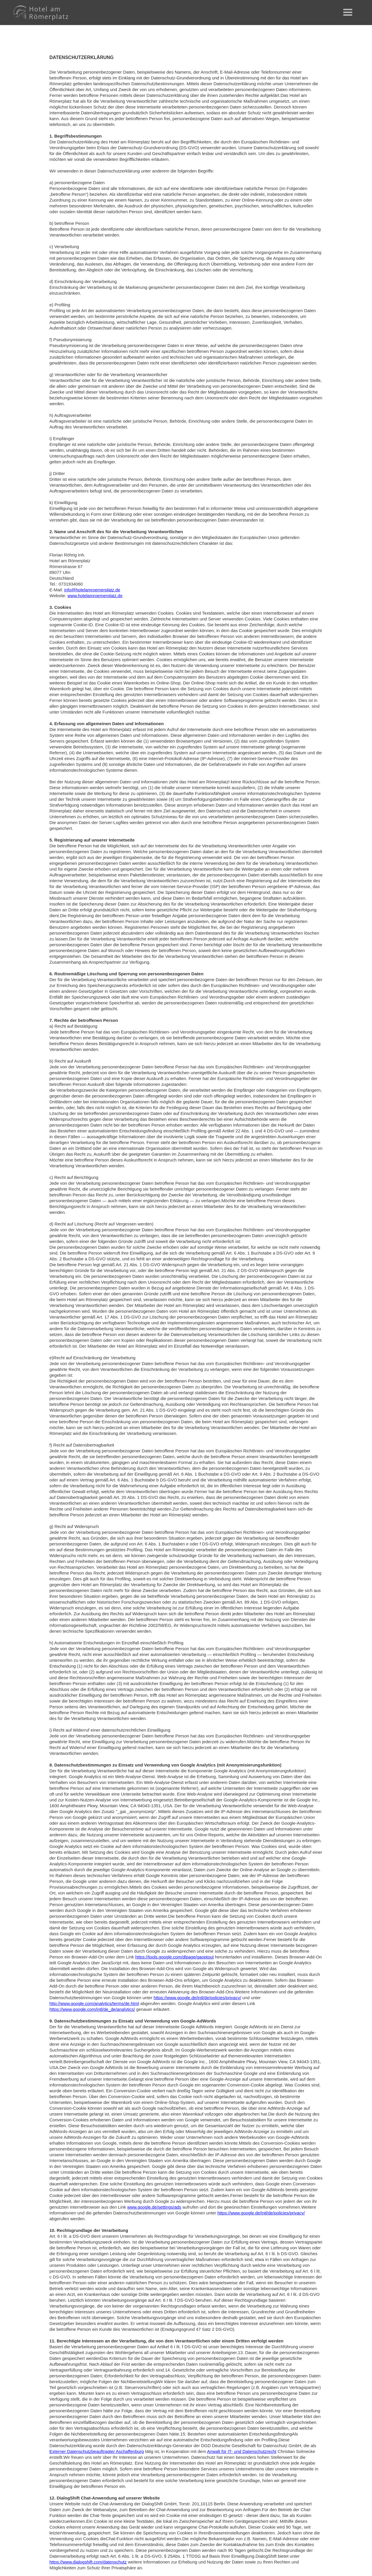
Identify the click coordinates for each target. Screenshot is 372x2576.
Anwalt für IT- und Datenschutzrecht (241, 2451)
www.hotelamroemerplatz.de (94, 595)
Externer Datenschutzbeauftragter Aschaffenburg (96, 2451)
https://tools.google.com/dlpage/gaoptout (174, 1956)
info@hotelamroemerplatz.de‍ (92, 589)
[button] (347, 12)
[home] (40, 12)
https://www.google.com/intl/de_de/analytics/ (92, 2009)
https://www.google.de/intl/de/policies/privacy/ (197, 1997)
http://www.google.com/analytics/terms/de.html (94, 2003)
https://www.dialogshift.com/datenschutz (88, 2561)
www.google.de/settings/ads (154, 2207)
